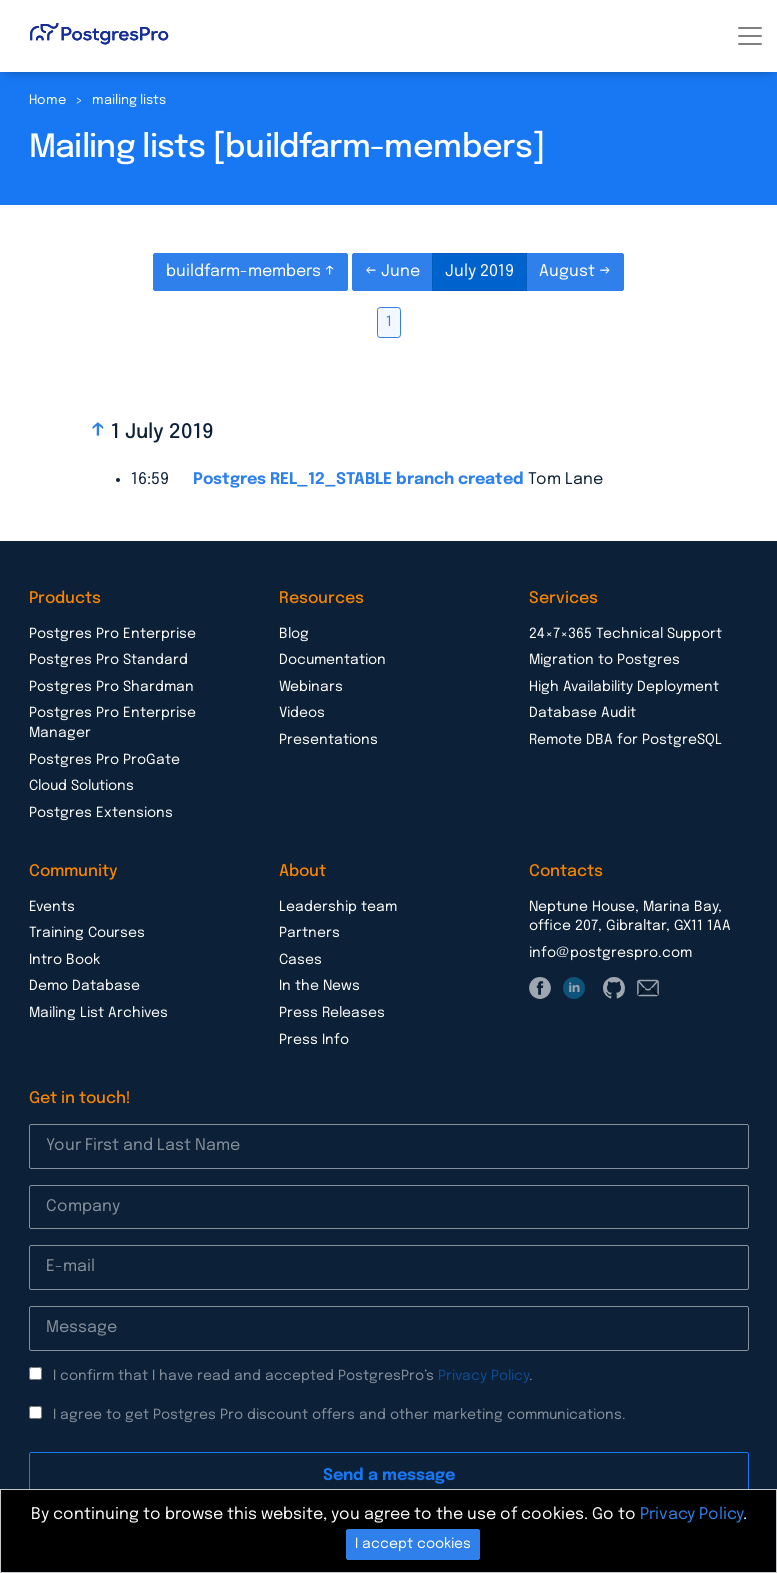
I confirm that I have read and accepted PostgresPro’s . (293, 1376)
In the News (319, 986)
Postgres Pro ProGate (104, 760)
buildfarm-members (245, 271)
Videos (302, 713)
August (569, 271)
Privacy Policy (483, 1376)
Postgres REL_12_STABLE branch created (358, 479)
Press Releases (332, 1013)
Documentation (332, 660)
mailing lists (129, 100)
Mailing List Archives (98, 1013)
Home (47, 100)
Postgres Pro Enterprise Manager (112, 723)
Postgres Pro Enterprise (112, 634)
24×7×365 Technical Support (625, 634)
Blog (294, 634)
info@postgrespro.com (610, 953)
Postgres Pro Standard (108, 660)
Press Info (314, 1040)
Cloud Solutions (81, 786)
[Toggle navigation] (750, 36)
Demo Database (84, 986)
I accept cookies (413, 1544)
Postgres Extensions (101, 813)
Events (52, 907)
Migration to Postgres (604, 660)
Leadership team (338, 907)
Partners (309, 933)
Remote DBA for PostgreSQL (625, 740)
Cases (300, 960)
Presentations (328, 740)
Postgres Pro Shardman (111, 687)
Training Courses (87, 933)
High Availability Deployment (624, 687)
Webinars (311, 687)
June (400, 271)
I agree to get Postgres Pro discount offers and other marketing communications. (339, 1415)
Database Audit (582, 713)
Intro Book (64, 960)
